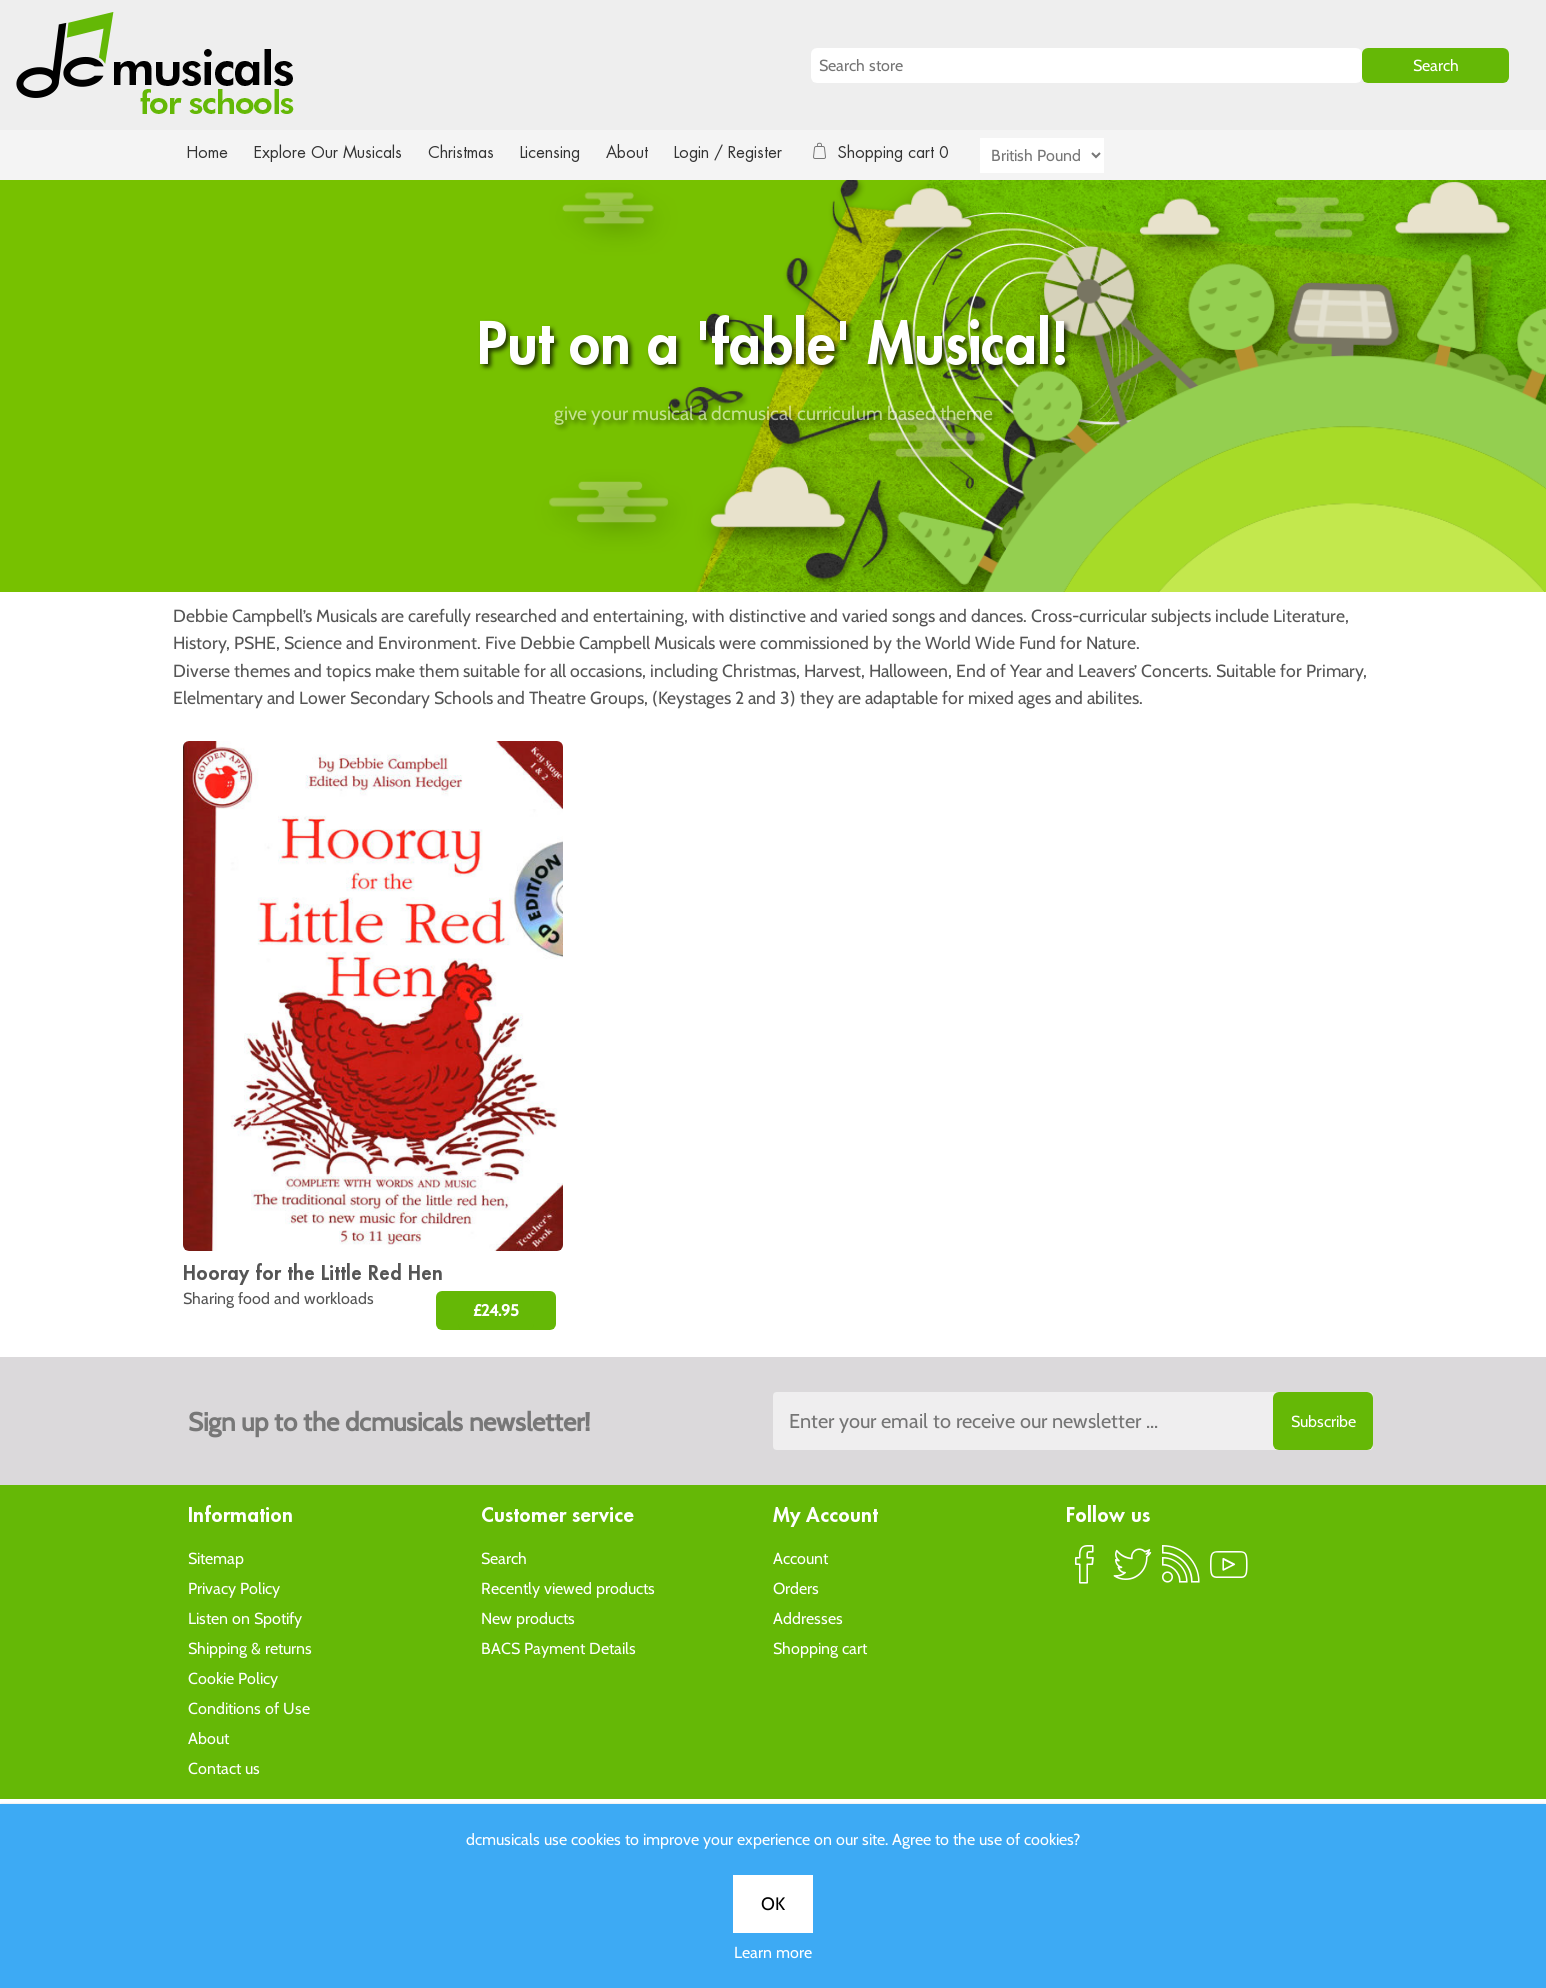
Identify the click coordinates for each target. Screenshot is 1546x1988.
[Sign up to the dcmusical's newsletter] (1073, 1421)
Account (800, 1557)
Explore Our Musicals (331, 152)
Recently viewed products (568, 1587)
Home (207, 152)
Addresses (808, 1617)
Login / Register (748, 152)
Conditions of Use (249, 1707)
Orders (796, 1587)
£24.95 (496, 1310)
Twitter (1133, 1572)
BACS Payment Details (558, 1647)
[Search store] (1086, 65)
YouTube (1229, 1572)
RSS (1181, 1572)
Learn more (773, 702)
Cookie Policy (233, 1677)
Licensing (565, 152)
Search (504, 1557)
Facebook (1085, 1572)
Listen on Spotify (245, 1617)
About (645, 152)
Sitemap (216, 1557)
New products (528, 1617)
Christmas (469, 152)
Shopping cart (820, 1647)
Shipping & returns (250, 1647)
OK (773, 654)
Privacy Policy (234, 1587)
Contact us (224, 1767)
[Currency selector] (1065, 155)
